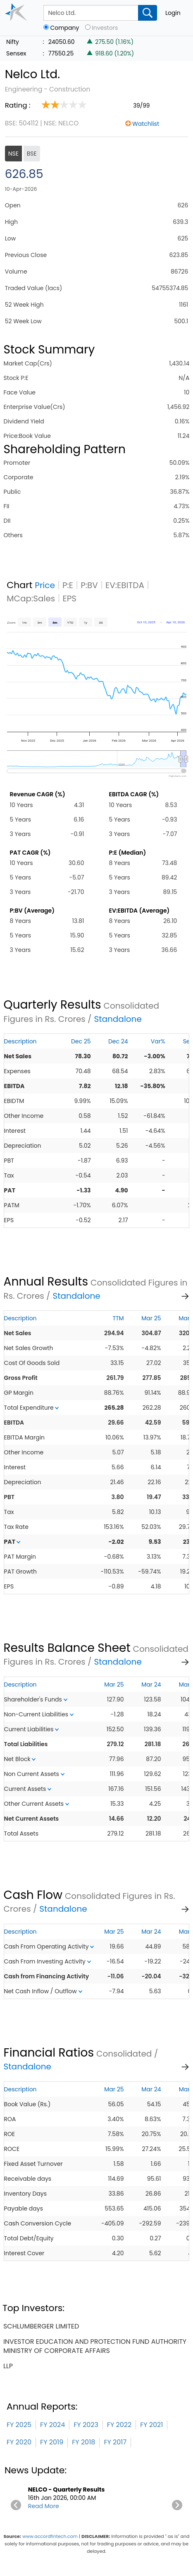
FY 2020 (19, 2442)
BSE (32, 153)
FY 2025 (19, 2424)
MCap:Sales (31, 598)
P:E (67, 585)
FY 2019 (51, 2442)
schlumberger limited (41, 2326)
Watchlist (145, 124)
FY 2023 (86, 2424)
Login (173, 13)
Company (64, 28)
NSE (13, 153)
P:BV (89, 585)
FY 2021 (151, 2424)
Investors (105, 28)
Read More (43, 2506)
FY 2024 (52, 2424)
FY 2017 (115, 2442)
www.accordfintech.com (50, 2536)
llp (8, 2366)
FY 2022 (119, 2424)
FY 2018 (83, 2442)
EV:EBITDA (124, 585)
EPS (69, 598)
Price (45, 585)
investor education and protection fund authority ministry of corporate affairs (94, 2346)
